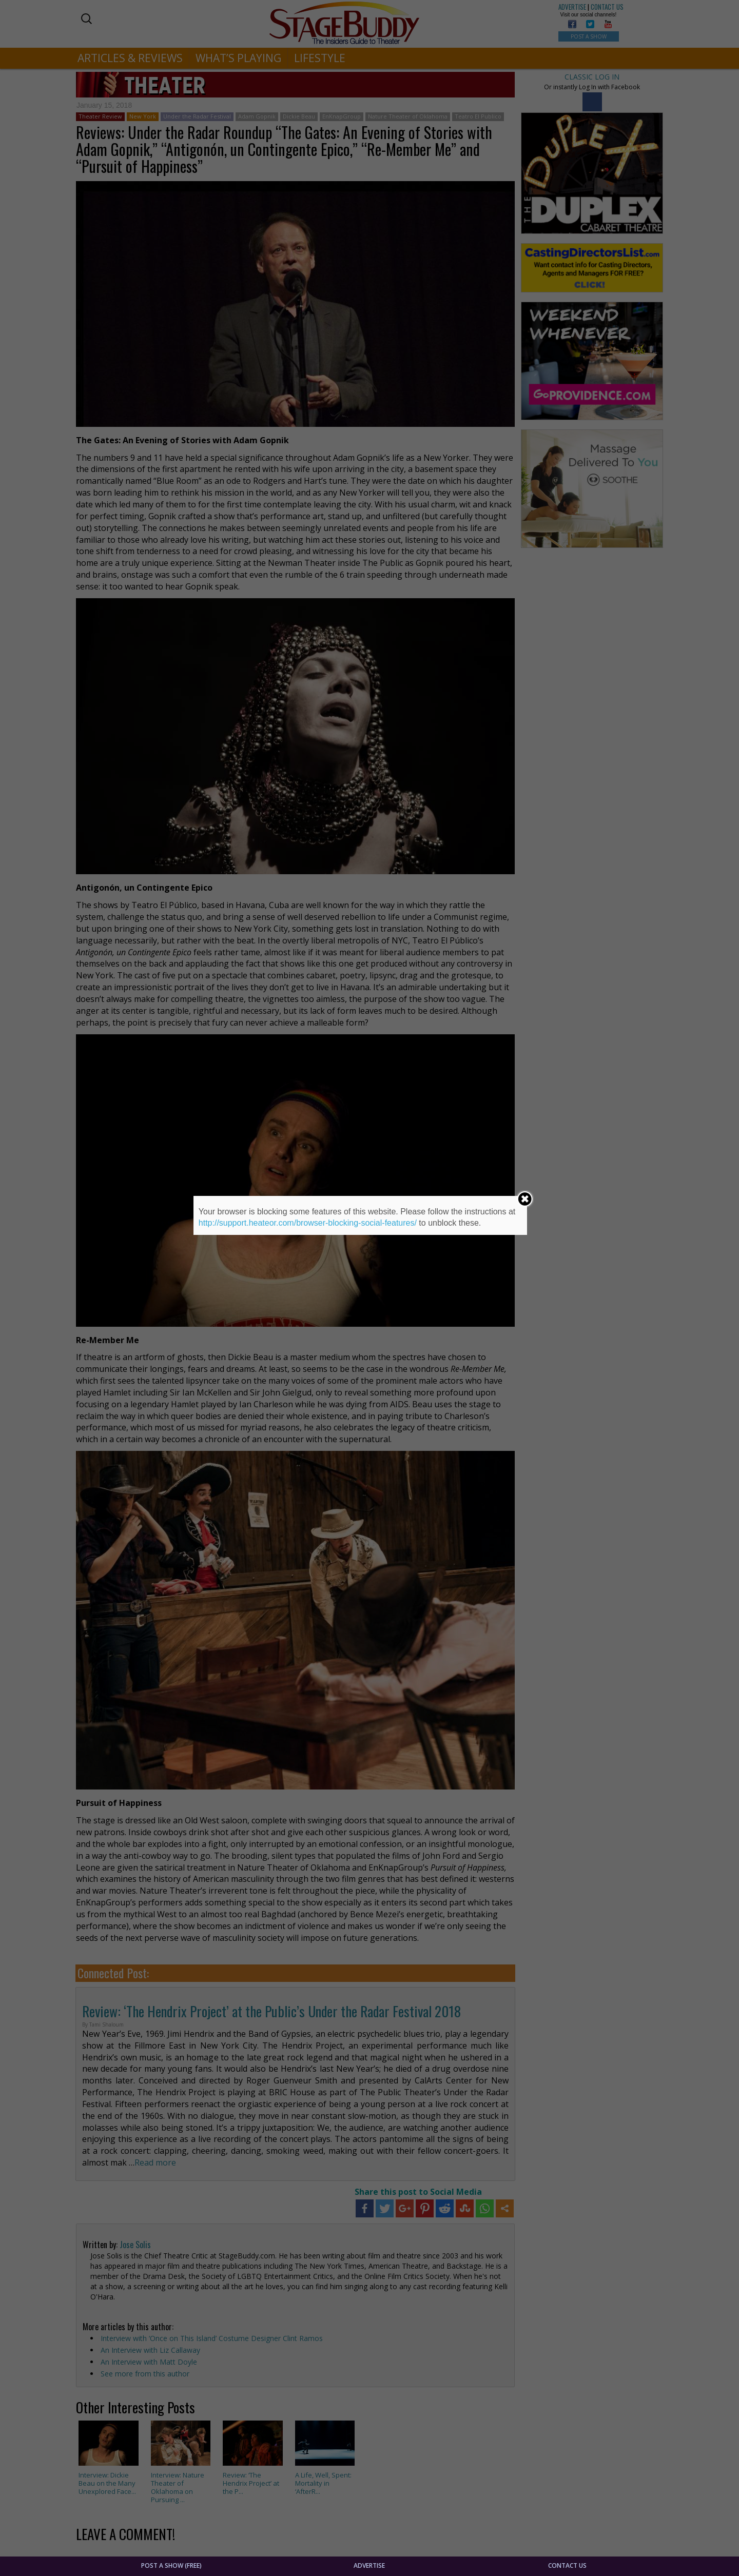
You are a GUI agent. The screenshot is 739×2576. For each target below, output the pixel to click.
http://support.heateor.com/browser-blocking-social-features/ (308, 1222)
